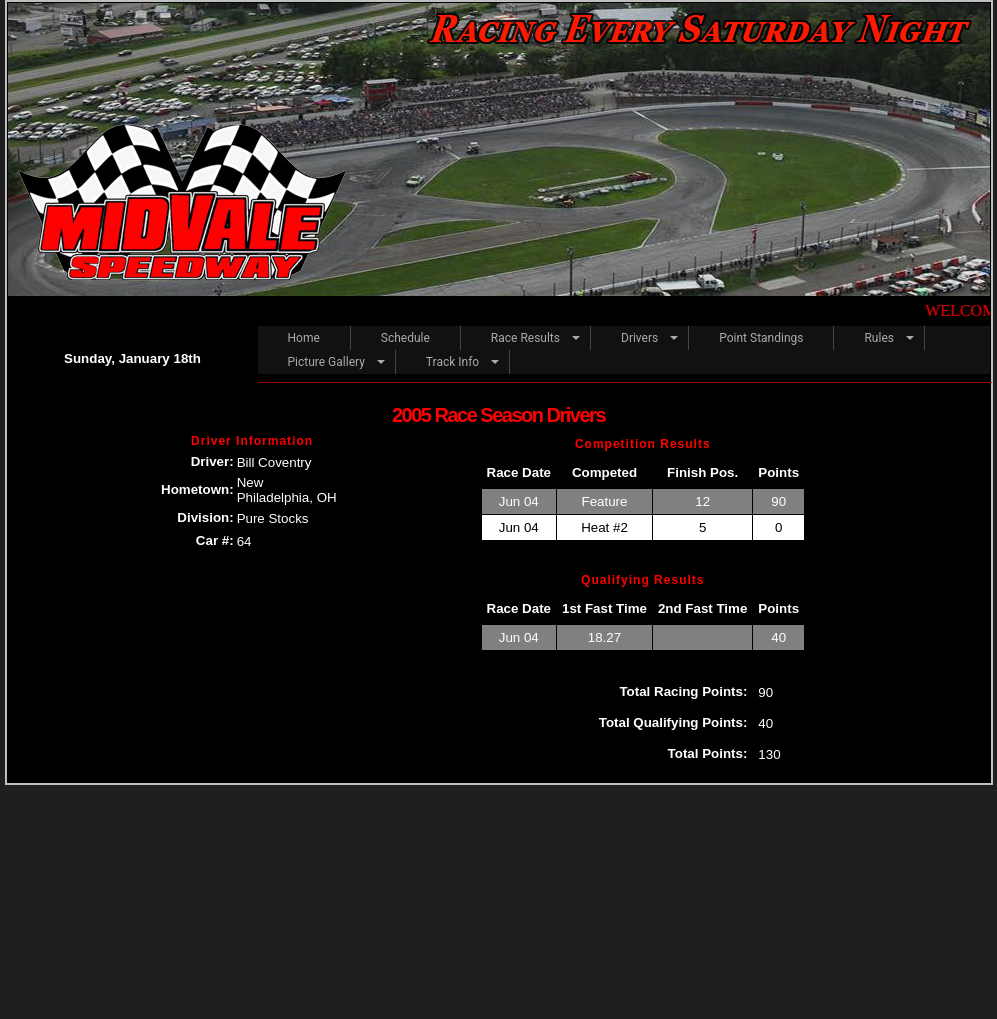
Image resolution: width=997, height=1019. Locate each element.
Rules (878, 338)
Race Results (525, 338)
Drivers (639, 338)
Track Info (452, 362)
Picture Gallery (326, 362)
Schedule (405, 338)
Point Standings (761, 338)
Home (304, 338)
